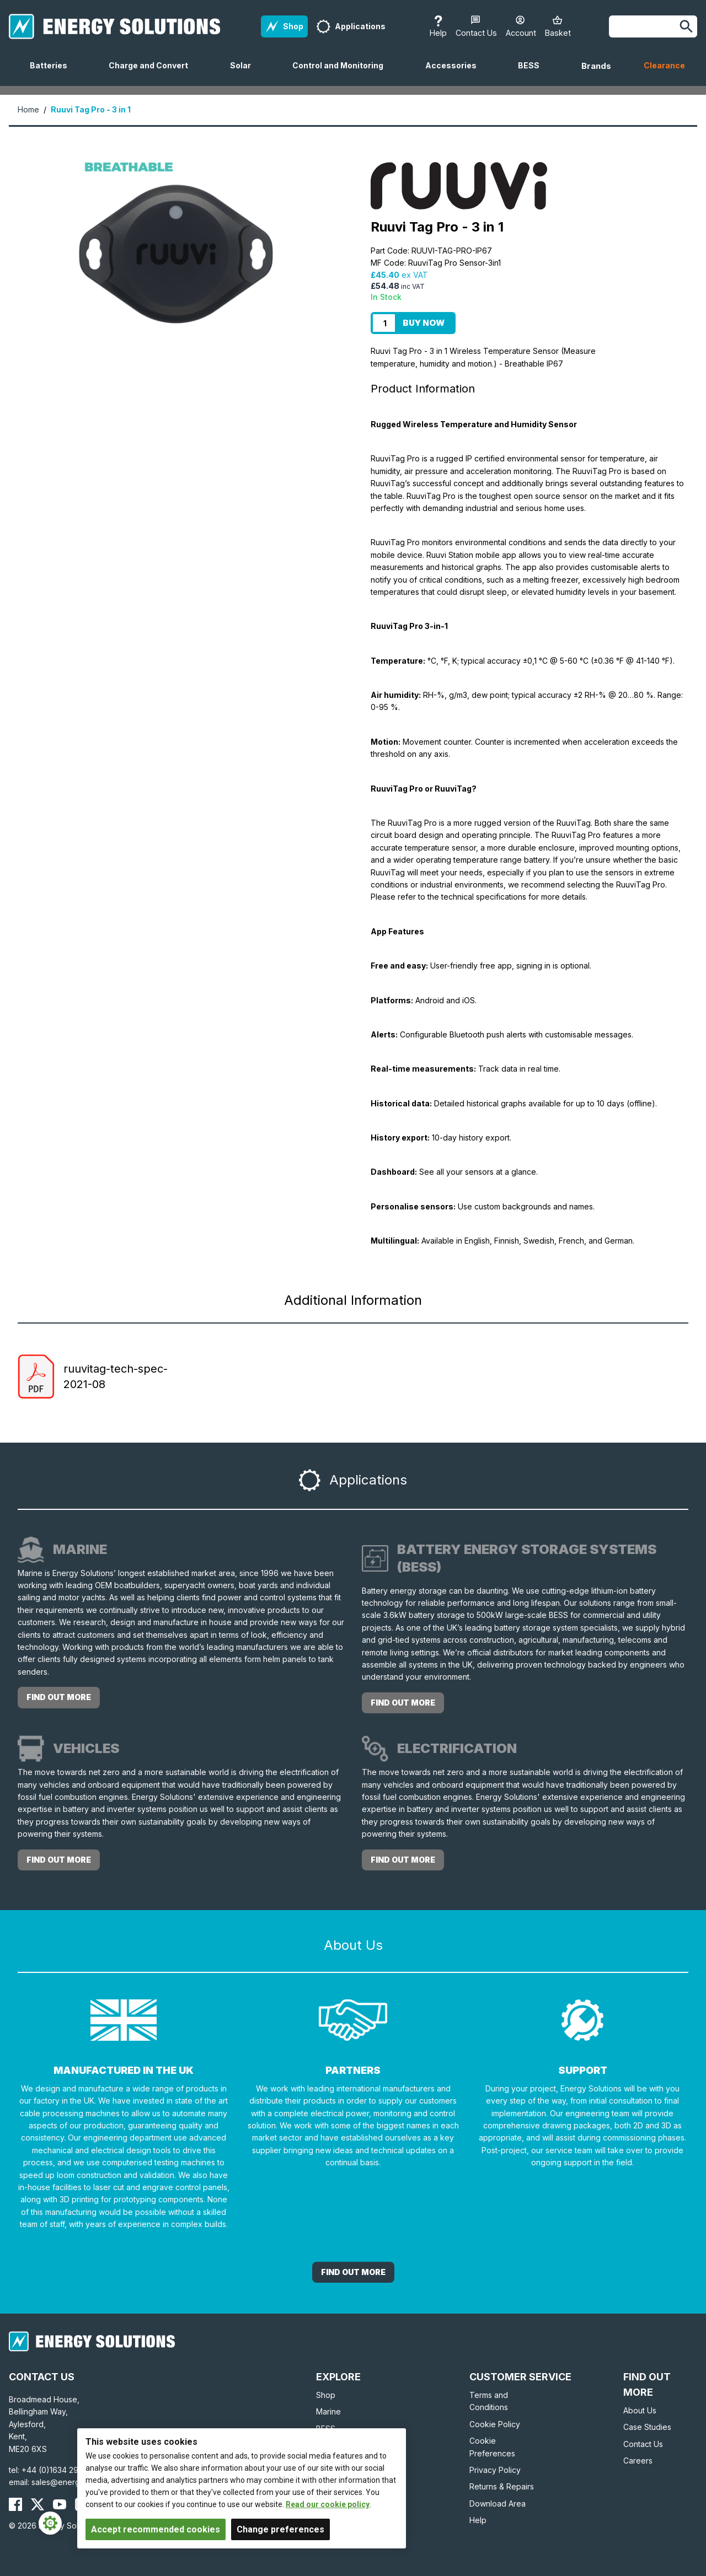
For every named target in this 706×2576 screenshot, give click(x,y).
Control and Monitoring (342, 73)
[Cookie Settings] (50, 2523)
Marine (328, 2411)
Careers (637, 2460)
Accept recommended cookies (155, 2529)
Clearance (664, 65)
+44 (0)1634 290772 (60, 2470)
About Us (639, 2410)
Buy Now (424, 323)
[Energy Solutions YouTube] (59, 2504)
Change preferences (280, 2529)
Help (477, 2520)
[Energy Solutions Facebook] (15, 2504)
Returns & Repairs (501, 2486)
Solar (245, 73)
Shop (325, 2395)
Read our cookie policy (328, 2504)
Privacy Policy (495, 2470)
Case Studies (647, 2427)
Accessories (455, 73)
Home (28, 109)
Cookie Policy (494, 2424)
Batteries (53, 73)
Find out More (353, 2272)
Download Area (497, 2503)
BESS (533, 73)
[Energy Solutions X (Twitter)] (37, 2504)
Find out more (58, 1697)
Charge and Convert (153, 73)
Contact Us (643, 2444)
